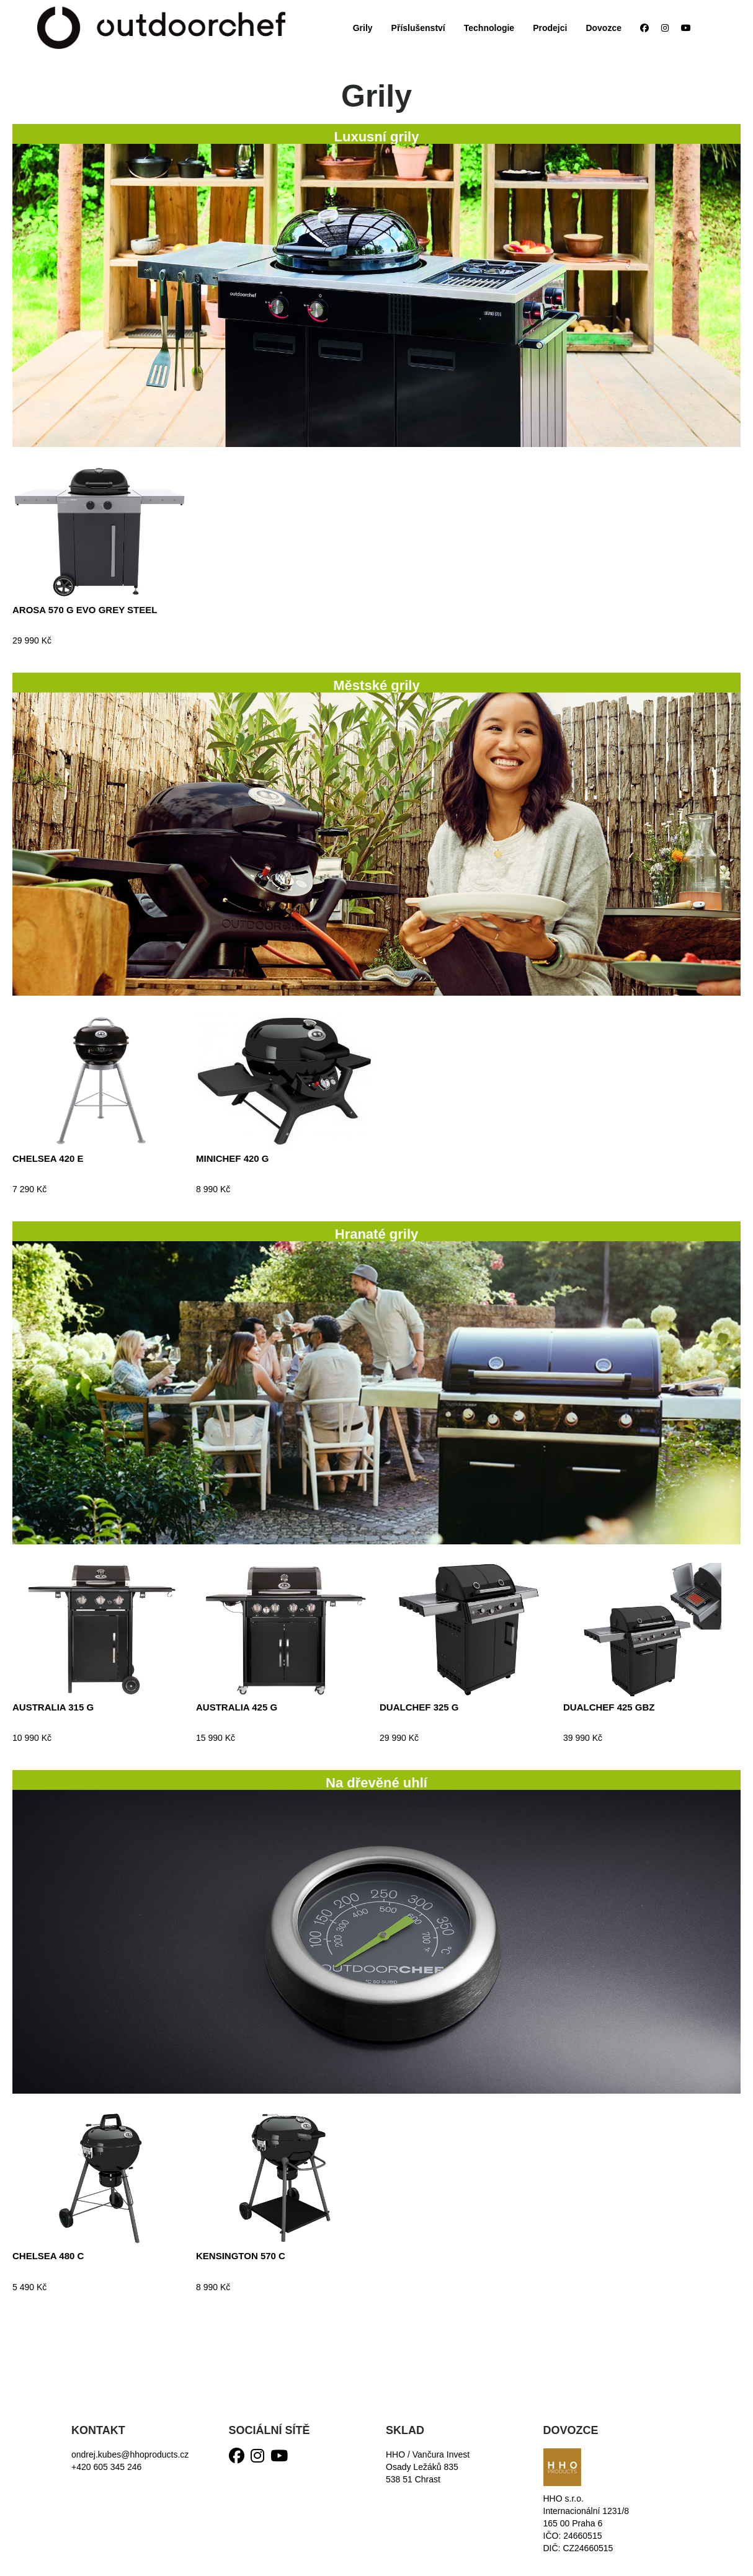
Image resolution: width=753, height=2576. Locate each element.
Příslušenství (418, 28)
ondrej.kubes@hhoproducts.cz (130, 2454)
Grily (363, 28)
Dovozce (604, 28)
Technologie (489, 28)
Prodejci (550, 28)
